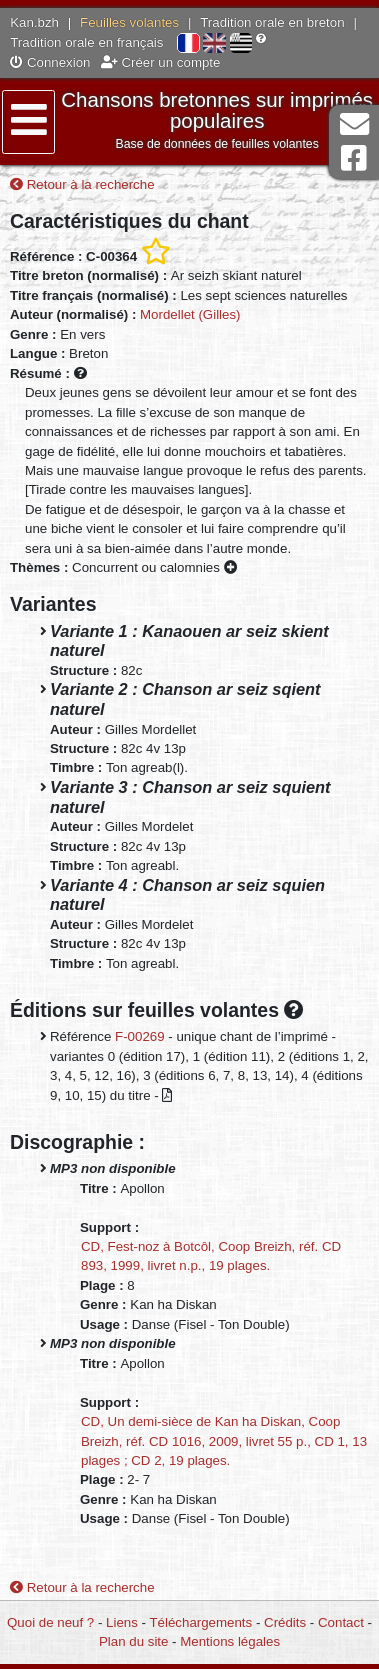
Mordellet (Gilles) (190, 314)
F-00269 (140, 1036)
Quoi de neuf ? (50, 1622)
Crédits (285, 1622)
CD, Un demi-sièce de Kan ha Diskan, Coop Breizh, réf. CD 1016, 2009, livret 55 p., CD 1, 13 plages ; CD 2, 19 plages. (224, 1441)
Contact (341, 1622)
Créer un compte (161, 62)
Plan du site (133, 1641)
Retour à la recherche (82, 184)
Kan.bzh (34, 22)
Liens (122, 1622)
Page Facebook (354, 158)
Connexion (50, 62)
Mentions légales (230, 1641)
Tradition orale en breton (272, 22)
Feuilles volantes (129, 22)
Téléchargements (200, 1622)
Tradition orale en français (86, 42)
